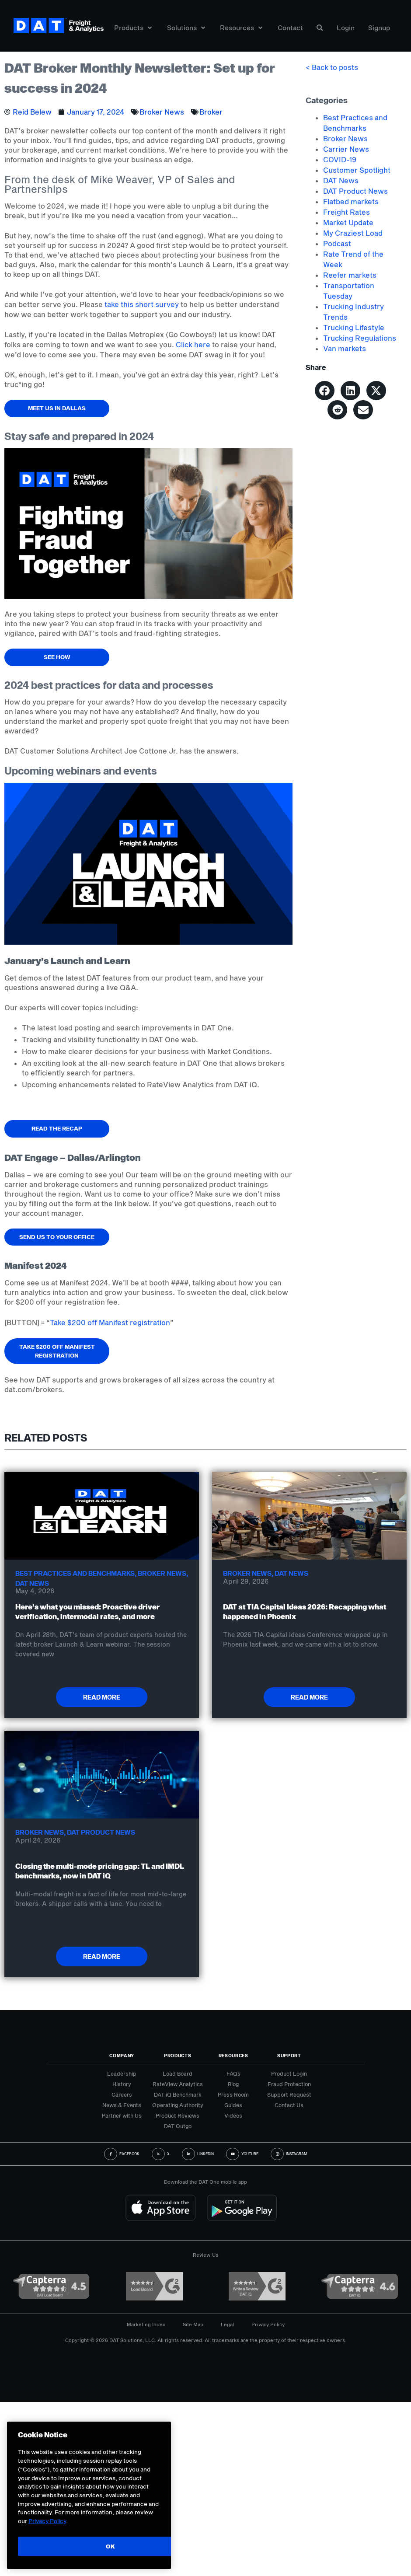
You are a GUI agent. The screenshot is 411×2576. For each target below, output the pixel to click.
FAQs (233, 2073)
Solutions (186, 27)
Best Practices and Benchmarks (75, 1573)
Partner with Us (122, 2115)
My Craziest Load (353, 233)
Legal (227, 2324)
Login (346, 27)
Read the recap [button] (56, 1128)
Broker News (161, 112)
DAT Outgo (178, 2126)
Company (121, 2055)
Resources (241, 27)
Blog (233, 2084)
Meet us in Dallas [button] (57, 408)
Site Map (193, 2324)
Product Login (289, 2073)
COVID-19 (339, 159)
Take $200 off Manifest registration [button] (57, 1351)
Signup (379, 27)
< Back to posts (332, 67)
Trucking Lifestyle (353, 327)
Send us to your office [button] (56, 1236)
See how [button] (57, 656)
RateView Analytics (178, 2084)
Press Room (233, 2094)
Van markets (344, 348)
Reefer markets (349, 275)
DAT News (341, 180)
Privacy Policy (268, 2324)
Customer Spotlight (356, 170)
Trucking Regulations (359, 338)
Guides (233, 2105)
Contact (290, 27)
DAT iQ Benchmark (178, 2094)
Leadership (121, 2073)
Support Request (289, 2094)
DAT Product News (355, 191)
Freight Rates (346, 212)
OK (110, 2546)
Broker (211, 112)
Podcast (337, 243)
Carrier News (346, 149)
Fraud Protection (289, 2084)
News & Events (121, 2105)
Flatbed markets (351, 201)
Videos (233, 2115)
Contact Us (289, 2105)
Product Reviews (177, 2115)
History (121, 2084)
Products (133, 27)
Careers (121, 2094)
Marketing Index (146, 2324)
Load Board (177, 2073)
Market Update (348, 222)
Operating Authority (177, 2105)
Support (289, 2055)
